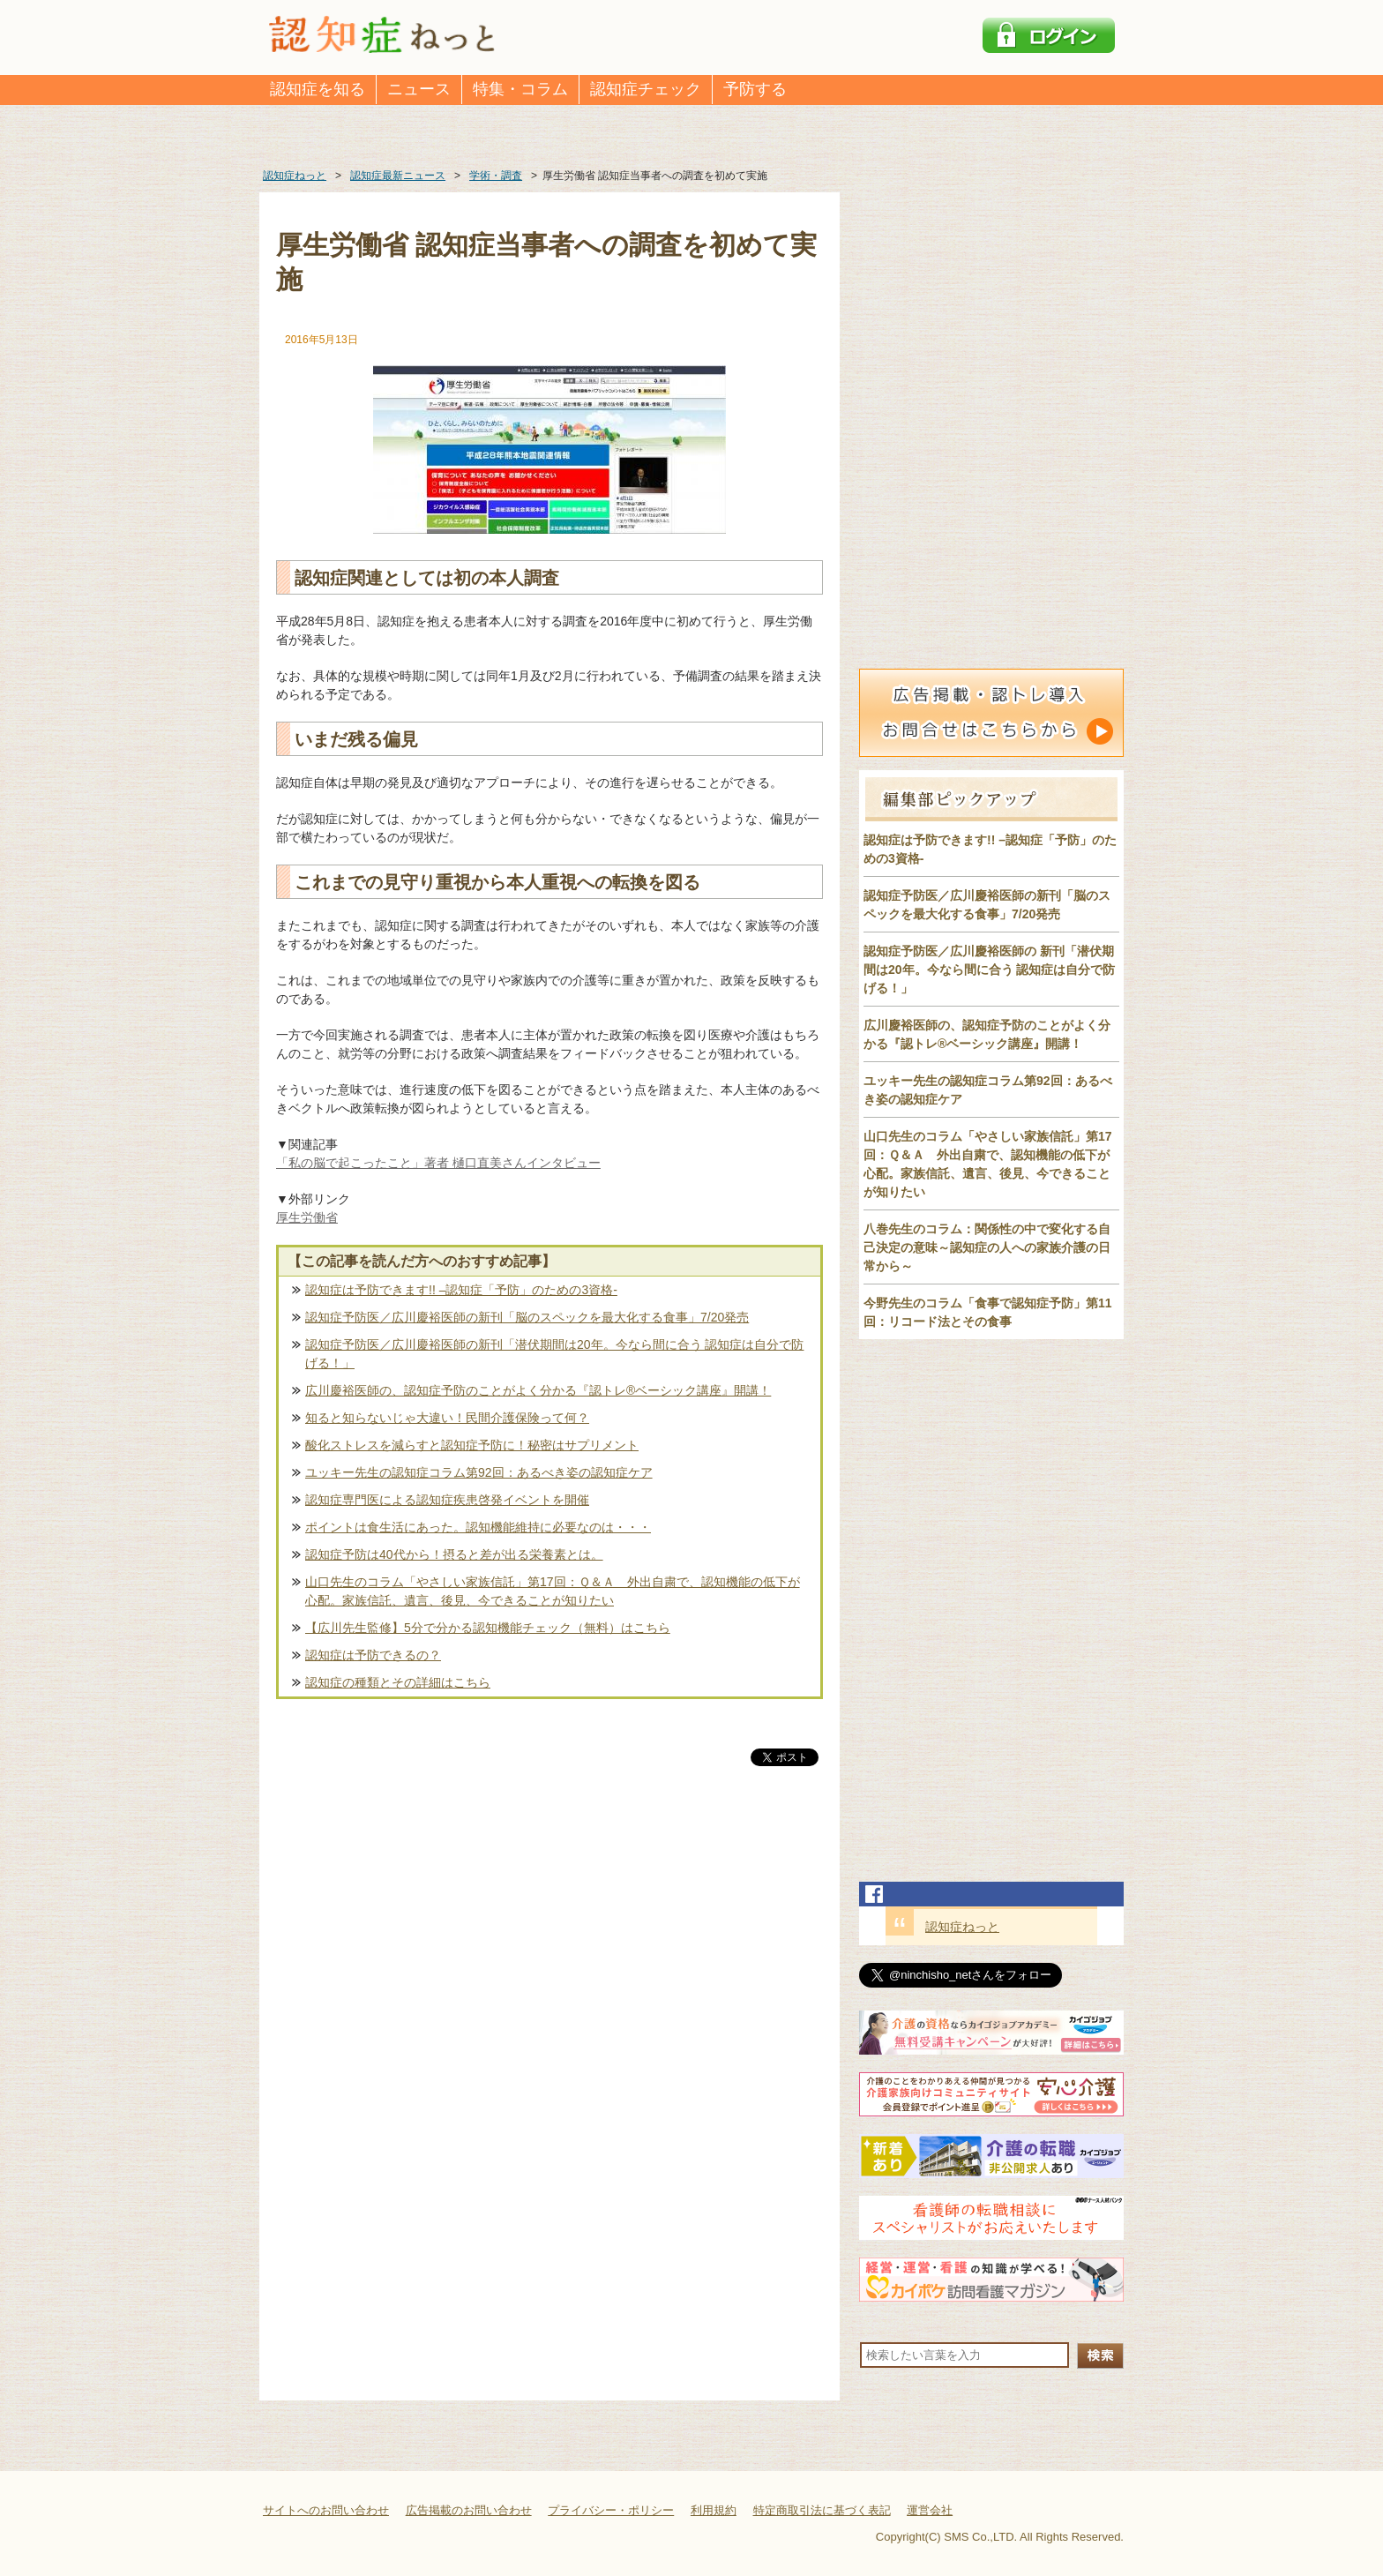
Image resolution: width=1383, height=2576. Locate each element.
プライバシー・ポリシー (611, 2510)
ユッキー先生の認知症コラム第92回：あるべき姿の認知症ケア (479, 1472)
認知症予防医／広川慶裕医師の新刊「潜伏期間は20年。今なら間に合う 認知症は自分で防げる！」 (554, 1353)
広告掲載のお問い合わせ (469, 2510)
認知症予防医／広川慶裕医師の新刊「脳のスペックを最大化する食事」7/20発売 (527, 1317)
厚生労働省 (307, 1217)
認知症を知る (317, 89)
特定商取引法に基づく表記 (822, 2510)
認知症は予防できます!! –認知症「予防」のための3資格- (461, 1290)
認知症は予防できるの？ (373, 1655)
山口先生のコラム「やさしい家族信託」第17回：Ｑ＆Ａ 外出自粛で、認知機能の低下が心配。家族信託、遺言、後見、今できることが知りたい (552, 1591)
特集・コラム (520, 89)
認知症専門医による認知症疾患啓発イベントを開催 (447, 1500)
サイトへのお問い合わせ (326, 2510)
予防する (755, 89)
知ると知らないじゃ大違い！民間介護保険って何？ (447, 1418)
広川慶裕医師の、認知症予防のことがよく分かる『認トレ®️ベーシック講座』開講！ (538, 1390)
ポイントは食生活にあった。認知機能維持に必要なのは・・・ (478, 1527)
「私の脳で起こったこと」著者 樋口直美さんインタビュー (438, 1163)
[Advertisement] (549, 1954)
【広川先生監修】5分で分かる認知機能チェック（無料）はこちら (487, 1628)
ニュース (419, 89)
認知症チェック (645, 89)
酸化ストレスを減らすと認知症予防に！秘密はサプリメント (472, 1445)
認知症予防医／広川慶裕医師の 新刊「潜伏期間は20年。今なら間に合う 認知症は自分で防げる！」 (989, 969)
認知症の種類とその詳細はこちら (397, 1682)
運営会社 (930, 2510)
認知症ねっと (962, 1927)
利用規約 (713, 2510)
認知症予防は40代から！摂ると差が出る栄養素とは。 (454, 1554)
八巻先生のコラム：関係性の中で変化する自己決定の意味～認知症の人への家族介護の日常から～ (986, 1247)
